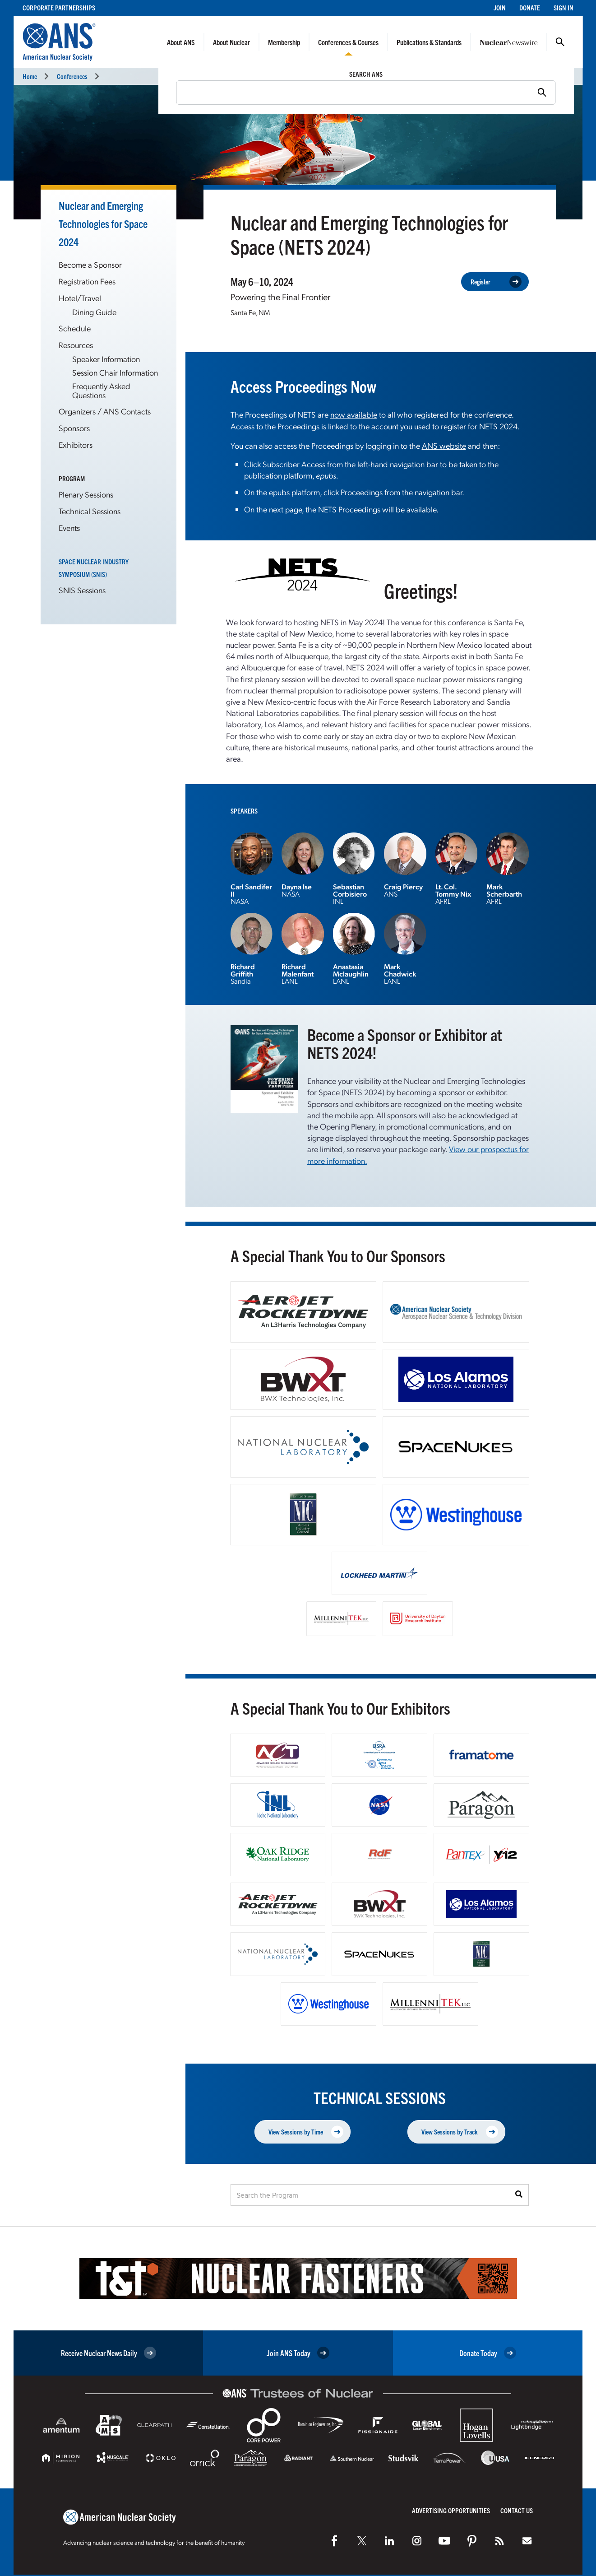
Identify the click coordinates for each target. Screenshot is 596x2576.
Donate (529, 7)
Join (500, 7)
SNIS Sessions (82, 590)
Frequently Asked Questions (101, 390)
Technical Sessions (89, 511)
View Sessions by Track (459, 2131)
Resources (76, 344)
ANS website (444, 445)
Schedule (75, 328)
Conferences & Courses (348, 41)
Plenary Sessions (86, 494)
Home (30, 76)
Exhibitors (75, 444)
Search (559, 42)
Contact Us (516, 2510)
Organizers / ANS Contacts (105, 411)
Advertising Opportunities (451, 2510)
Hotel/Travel (80, 298)
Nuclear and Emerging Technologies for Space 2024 (103, 223)
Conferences (72, 76)
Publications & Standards (429, 41)
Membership (284, 41)
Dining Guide (94, 312)
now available (353, 414)
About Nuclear (231, 41)
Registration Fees (87, 281)
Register (496, 282)
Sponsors (74, 428)
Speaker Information (106, 358)
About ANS (181, 41)
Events (69, 527)
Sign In (563, 7)
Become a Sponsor (90, 264)
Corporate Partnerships (59, 7)
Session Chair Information (115, 372)
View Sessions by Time (305, 2131)
